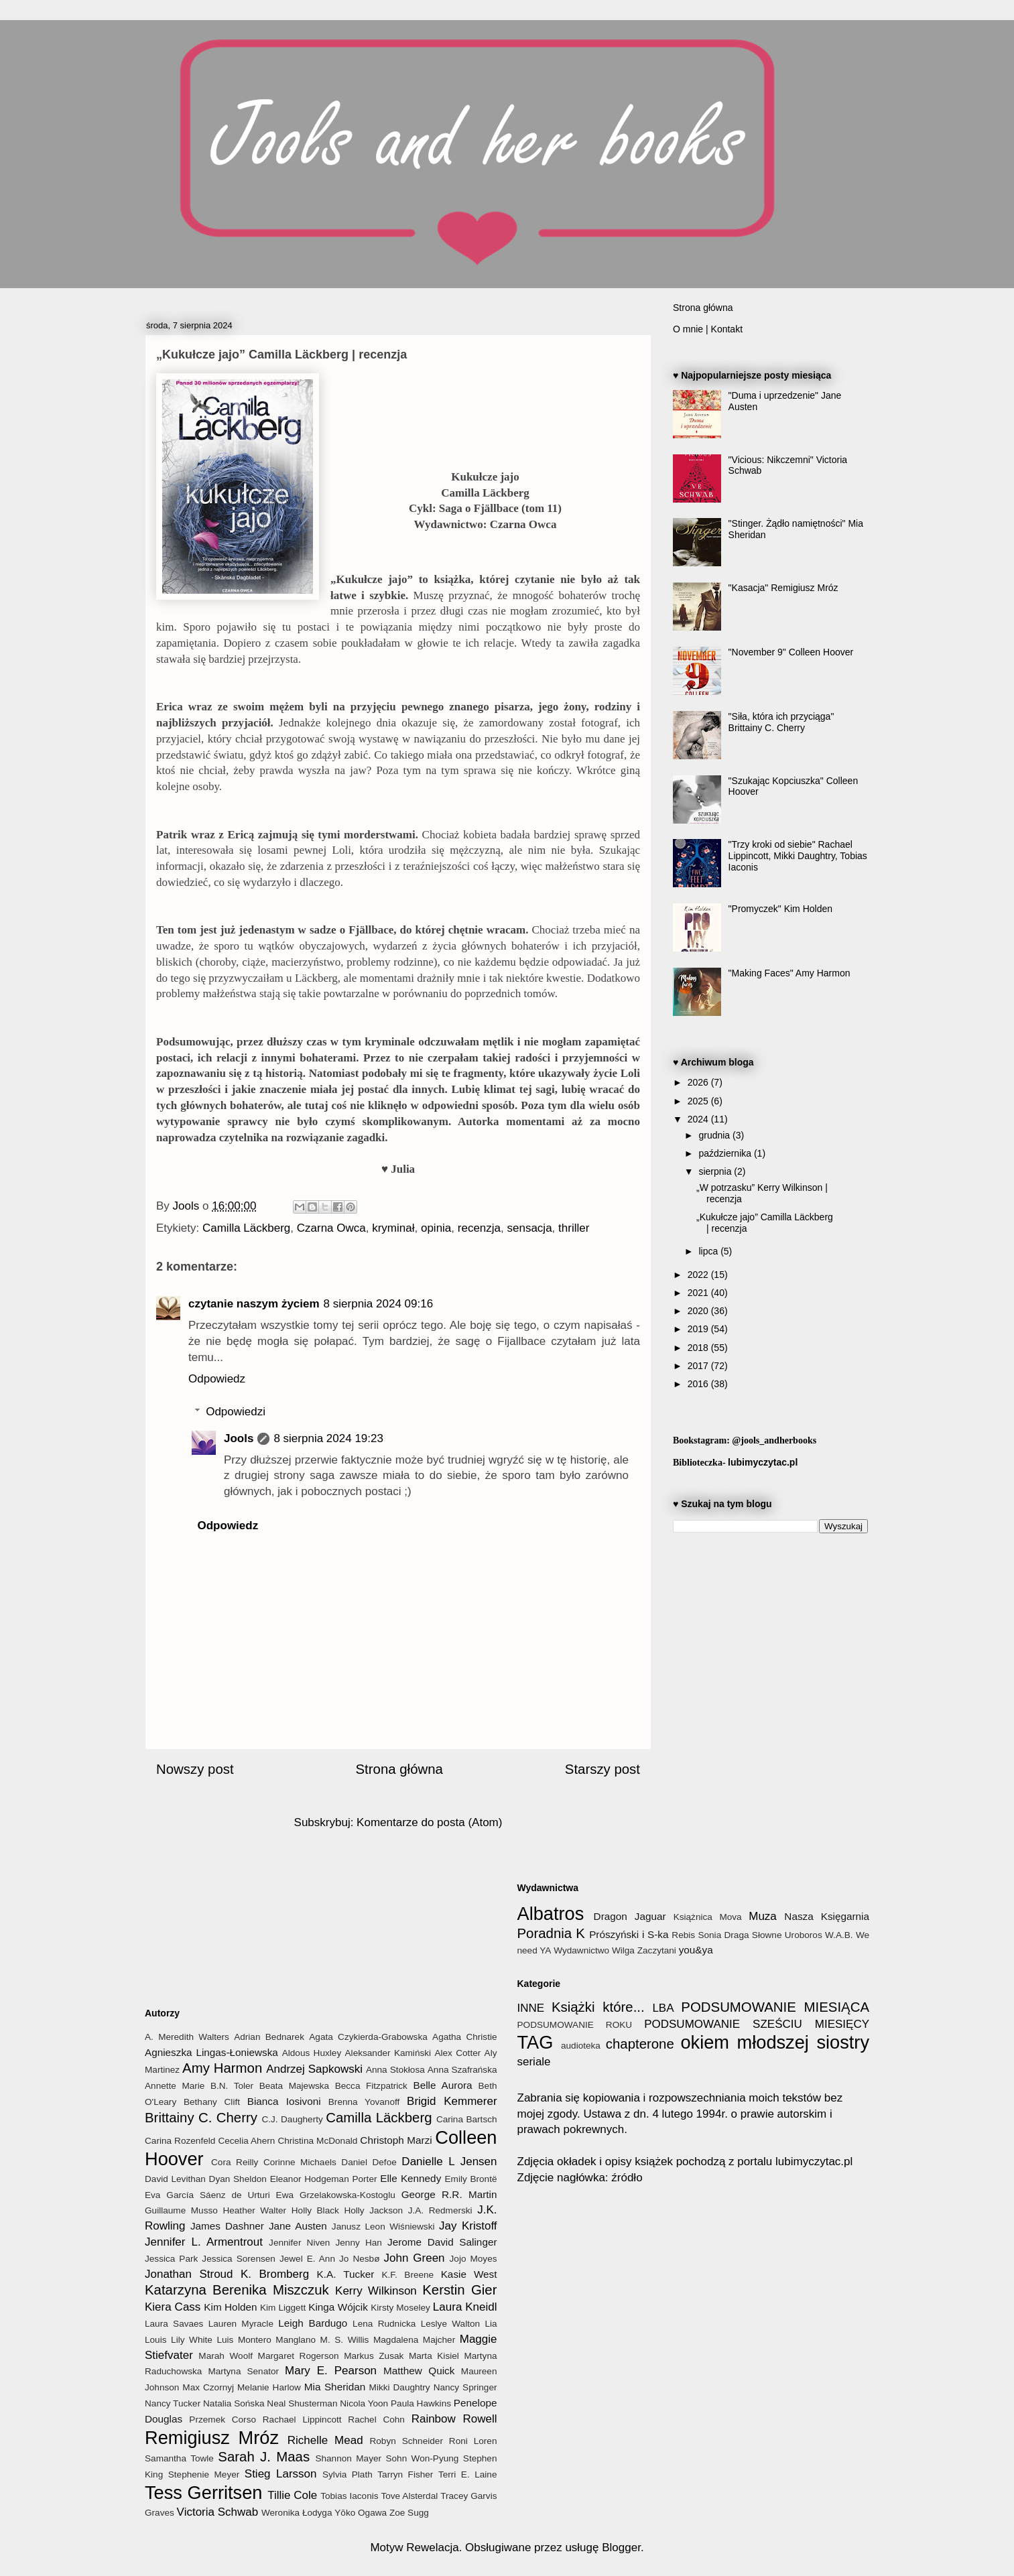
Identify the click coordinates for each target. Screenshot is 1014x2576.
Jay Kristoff (468, 2225)
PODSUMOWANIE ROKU (575, 2025)
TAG (535, 2042)
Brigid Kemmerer (452, 2101)
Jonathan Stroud (189, 2274)
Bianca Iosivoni (284, 2101)
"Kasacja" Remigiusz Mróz (783, 587)
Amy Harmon (222, 2068)
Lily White (191, 2340)
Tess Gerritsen (203, 2492)
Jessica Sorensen (238, 2259)
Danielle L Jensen (449, 2161)
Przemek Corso (222, 2419)
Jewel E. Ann (307, 2259)
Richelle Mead (325, 2440)
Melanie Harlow (269, 2387)
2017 (699, 1365)
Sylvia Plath (347, 2474)
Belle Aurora (442, 2085)
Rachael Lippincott (302, 2419)
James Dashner (227, 2226)
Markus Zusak (373, 2356)
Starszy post (602, 1769)
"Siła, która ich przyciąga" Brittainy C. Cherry (781, 722)
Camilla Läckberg (246, 1228)
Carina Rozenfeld (180, 2141)
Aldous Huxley (311, 2053)
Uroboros (803, 1935)
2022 (699, 1274)
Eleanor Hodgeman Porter (323, 2179)
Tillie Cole (292, 2495)
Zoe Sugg (409, 2513)
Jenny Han (359, 2243)
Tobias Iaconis (349, 2496)
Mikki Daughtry (399, 2387)
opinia (436, 1228)
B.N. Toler (231, 2086)
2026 (699, 1082)
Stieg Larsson (281, 2473)
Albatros (550, 1913)
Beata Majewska (294, 2086)
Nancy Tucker (172, 2403)
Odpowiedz (216, 1378)
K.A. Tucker (346, 2274)
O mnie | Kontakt (708, 329)
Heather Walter (254, 2210)
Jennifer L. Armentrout (204, 2242)
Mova (730, 1917)
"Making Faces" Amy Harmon (789, 973)
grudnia (715, 1135)
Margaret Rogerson (298, 2356)
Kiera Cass (172, 2307)
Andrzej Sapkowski (314, 2069)
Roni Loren (473, 2441)
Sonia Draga (723, 1935)
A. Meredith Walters (187, 2037)
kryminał (393, 1228)
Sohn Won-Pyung (421, 2458)
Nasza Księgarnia (826, 1916)
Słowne (767, 1935)
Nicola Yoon (364, 2403)
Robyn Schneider (405, 2441)
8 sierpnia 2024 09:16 (379, 1303)
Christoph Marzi (396, 2140)
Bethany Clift (212, 2102)
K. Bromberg (275, 2274)
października (726, 1153)
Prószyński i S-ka (628, 1934)
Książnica (693, 1917)
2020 (699, 1310)
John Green (413, 2258)
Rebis (683, 1935)
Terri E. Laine (467, 2474)
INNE (531, 2008)
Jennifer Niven (299, 2243)
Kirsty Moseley (400, 2308)
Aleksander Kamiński (388, 2053)
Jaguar (650, 1916)
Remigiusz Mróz (212, 2437)
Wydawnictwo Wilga (594, 1950)
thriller (573, 1228)
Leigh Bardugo (312, 2323)
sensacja (529, 1228)
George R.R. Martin (449, 2194)
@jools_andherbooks (774, 1440)
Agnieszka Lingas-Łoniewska (211, 2052)
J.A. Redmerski (440, 2210)
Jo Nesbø (359, 2259)
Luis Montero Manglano (266, 2340)
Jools (238, 1438)
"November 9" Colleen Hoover (791, 652)
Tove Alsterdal (409, 2496)
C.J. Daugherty (291, 2119)
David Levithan (175, 2179)
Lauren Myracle (240, 2324)
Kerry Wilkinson (376, 2290)
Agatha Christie (464, 2037)
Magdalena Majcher (414, 2340)
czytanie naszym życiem (254, 1303)
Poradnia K (551, 1933)
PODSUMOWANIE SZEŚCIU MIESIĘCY (756, 2024)
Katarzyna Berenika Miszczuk (237, 2289)
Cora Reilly (234, 2162)
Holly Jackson (373, 2210)
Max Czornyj (208, 2387)
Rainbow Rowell (454, 2418)
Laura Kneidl (465, 2307)
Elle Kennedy (410, 2178)
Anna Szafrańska (462, 2070)
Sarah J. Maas (264, 2456)
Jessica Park (171, 2259)
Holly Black (315, 2210)
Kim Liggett (283, 2308)
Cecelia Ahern (246, 2141)
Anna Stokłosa (395, 2070)
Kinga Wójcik (338, 2307)
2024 (699, 1119)
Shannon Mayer (348, 2458)
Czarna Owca (331, 1228)
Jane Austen (298, 2226)
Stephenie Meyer (204, 2474)
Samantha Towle (179, 2458)
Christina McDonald (317, 2141)
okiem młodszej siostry (775, 2042)
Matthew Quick (418, 2370)
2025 (699, 1101)
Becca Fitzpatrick (371, 2086)
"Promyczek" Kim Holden (780, 908)
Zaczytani (656, 1950)
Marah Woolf (225, 2356)
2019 (699, 1329)
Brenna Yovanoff (364, 2102)
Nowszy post (195, 1769)
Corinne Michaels (299, 2162)
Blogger (621, 2547)
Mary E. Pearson (331, 2370)
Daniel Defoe (368, 2162)
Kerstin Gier (459, 2289)
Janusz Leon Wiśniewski (383, 2226)
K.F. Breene (407, 2275)
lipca (709, 1251)
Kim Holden (230, 2307)
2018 (699, 1347)
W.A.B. (839, 1935)
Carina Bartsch (466, 2119)
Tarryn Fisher (405, 2474)
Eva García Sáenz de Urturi (207, 2195)
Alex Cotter (457, 2053)
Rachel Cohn (376, 2419)
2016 (699, 1383)
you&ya (696, 1949)
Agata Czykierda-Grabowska (368, 2037)
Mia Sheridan (334, 2386)
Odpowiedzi (235, 1411)
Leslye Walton (450, 2324)
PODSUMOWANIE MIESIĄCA (775, 2007)
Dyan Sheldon (238, 2179)
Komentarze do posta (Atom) (429, 1822)
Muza (763, 1916)
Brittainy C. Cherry (201, 2117)
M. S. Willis (344, 2340)
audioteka (580, 2046)
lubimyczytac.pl (763, 1462)
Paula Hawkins (421, 2403)
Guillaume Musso (181, 2210)
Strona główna (399, 1769)
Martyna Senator (243, 2371)
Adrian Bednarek (269, 2037)
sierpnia (716, 1171)
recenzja (479, 1228)
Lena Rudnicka (384, 2324)
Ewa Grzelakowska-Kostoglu (335, 2195)
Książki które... (598, 2007)
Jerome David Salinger (442, 2242)
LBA (663, 2008)
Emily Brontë (470, 2179)
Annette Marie (174, 2086)
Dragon (610, 1916)
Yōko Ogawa (360, 2513)
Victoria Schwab (218, 2512)
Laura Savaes (174, 2324)
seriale (534, 2061)
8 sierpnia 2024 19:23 (328, 1438)
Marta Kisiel (434, 2356)
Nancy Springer (465, 2387)
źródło (626, 2177)
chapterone (640, 2044)
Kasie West (469, 2274)
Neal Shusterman (302, 2403)
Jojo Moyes (473, 2259)
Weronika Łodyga (296, 2513)
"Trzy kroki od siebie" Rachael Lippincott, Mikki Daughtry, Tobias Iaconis (797, 856)
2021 (699, 1292)
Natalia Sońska (234, 2403)
